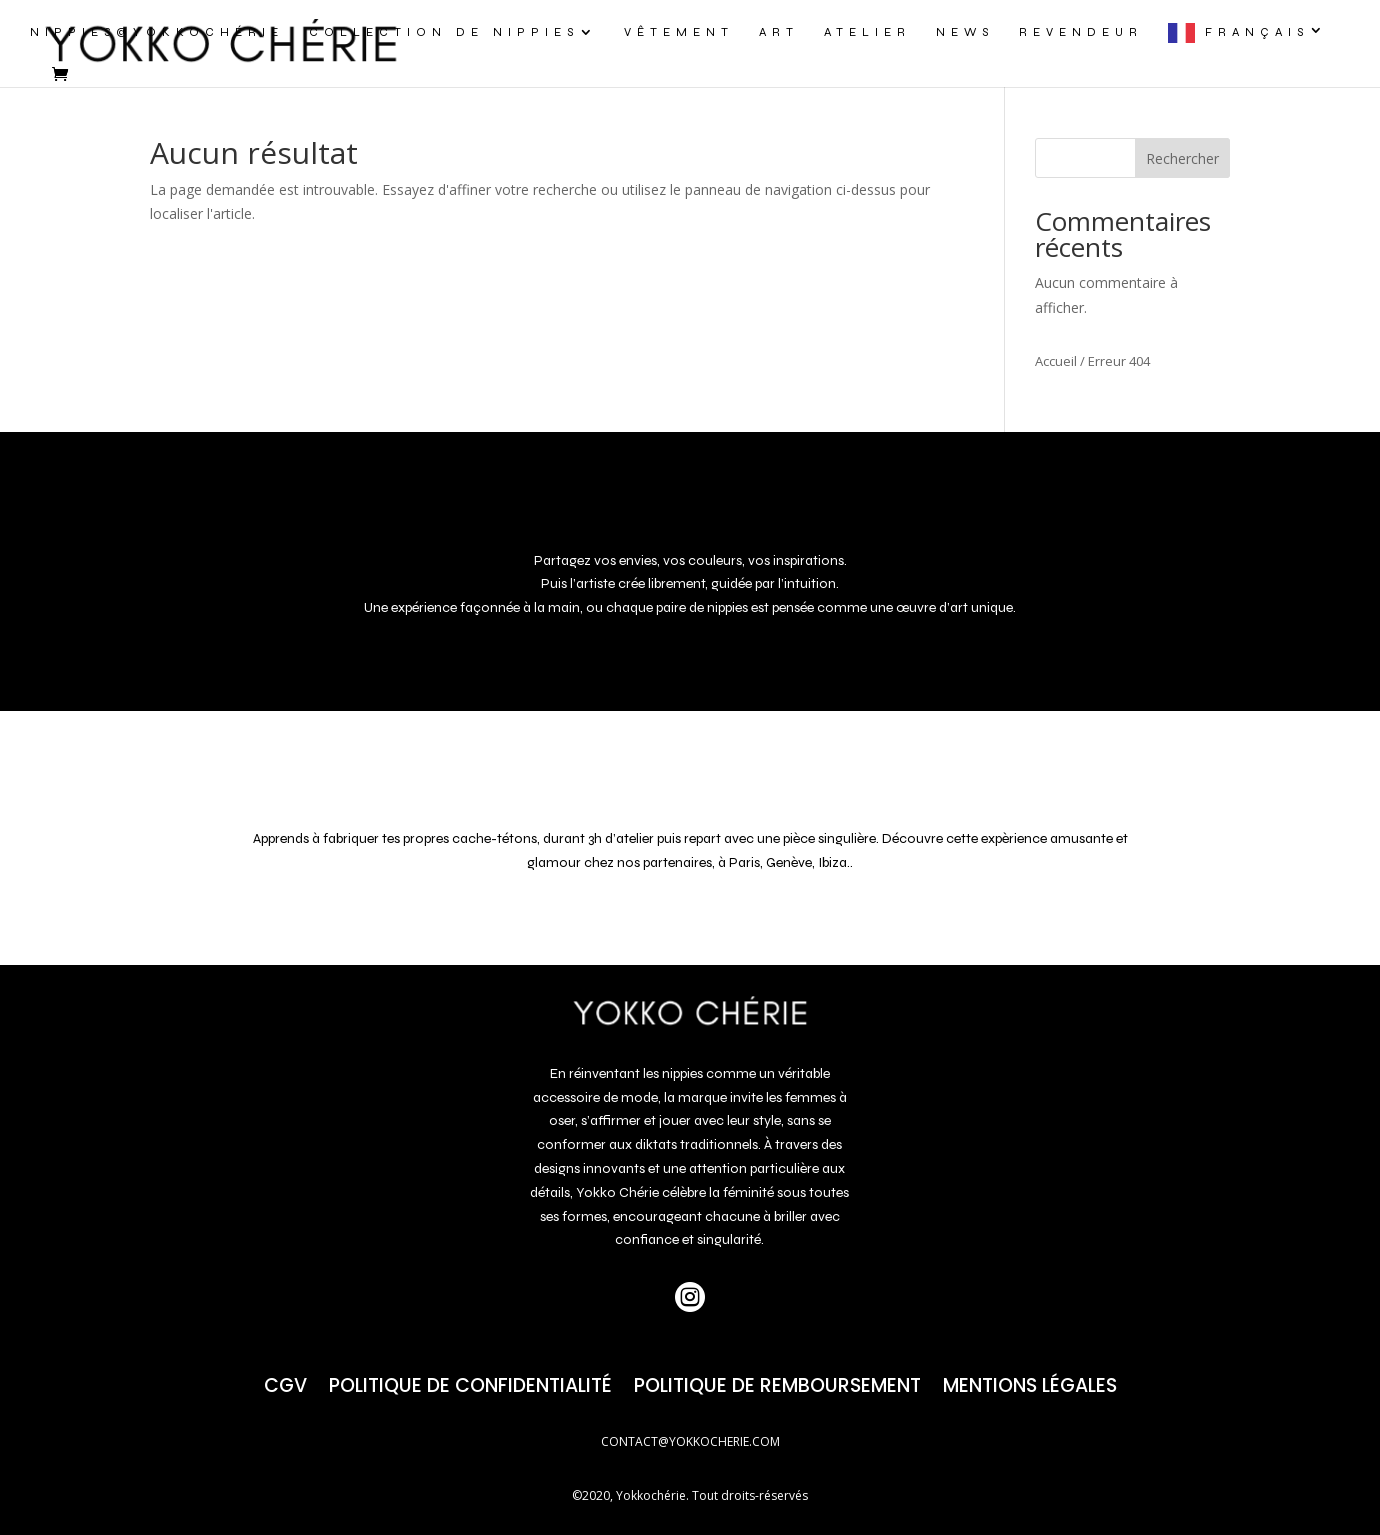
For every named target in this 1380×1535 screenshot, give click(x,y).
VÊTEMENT (679, 32)
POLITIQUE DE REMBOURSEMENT (777, 1382)
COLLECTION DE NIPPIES (444, 32)
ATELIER (867, 32)
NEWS (965, 32)
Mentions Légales (1030, 1382)
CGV (285, 1382)
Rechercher (1182, 158)
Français (1257, 32)
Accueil (1056, 361)
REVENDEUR (1081, 32)
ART (779, 32)
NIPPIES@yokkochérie (157, 32)
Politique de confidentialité (470, 1382)
